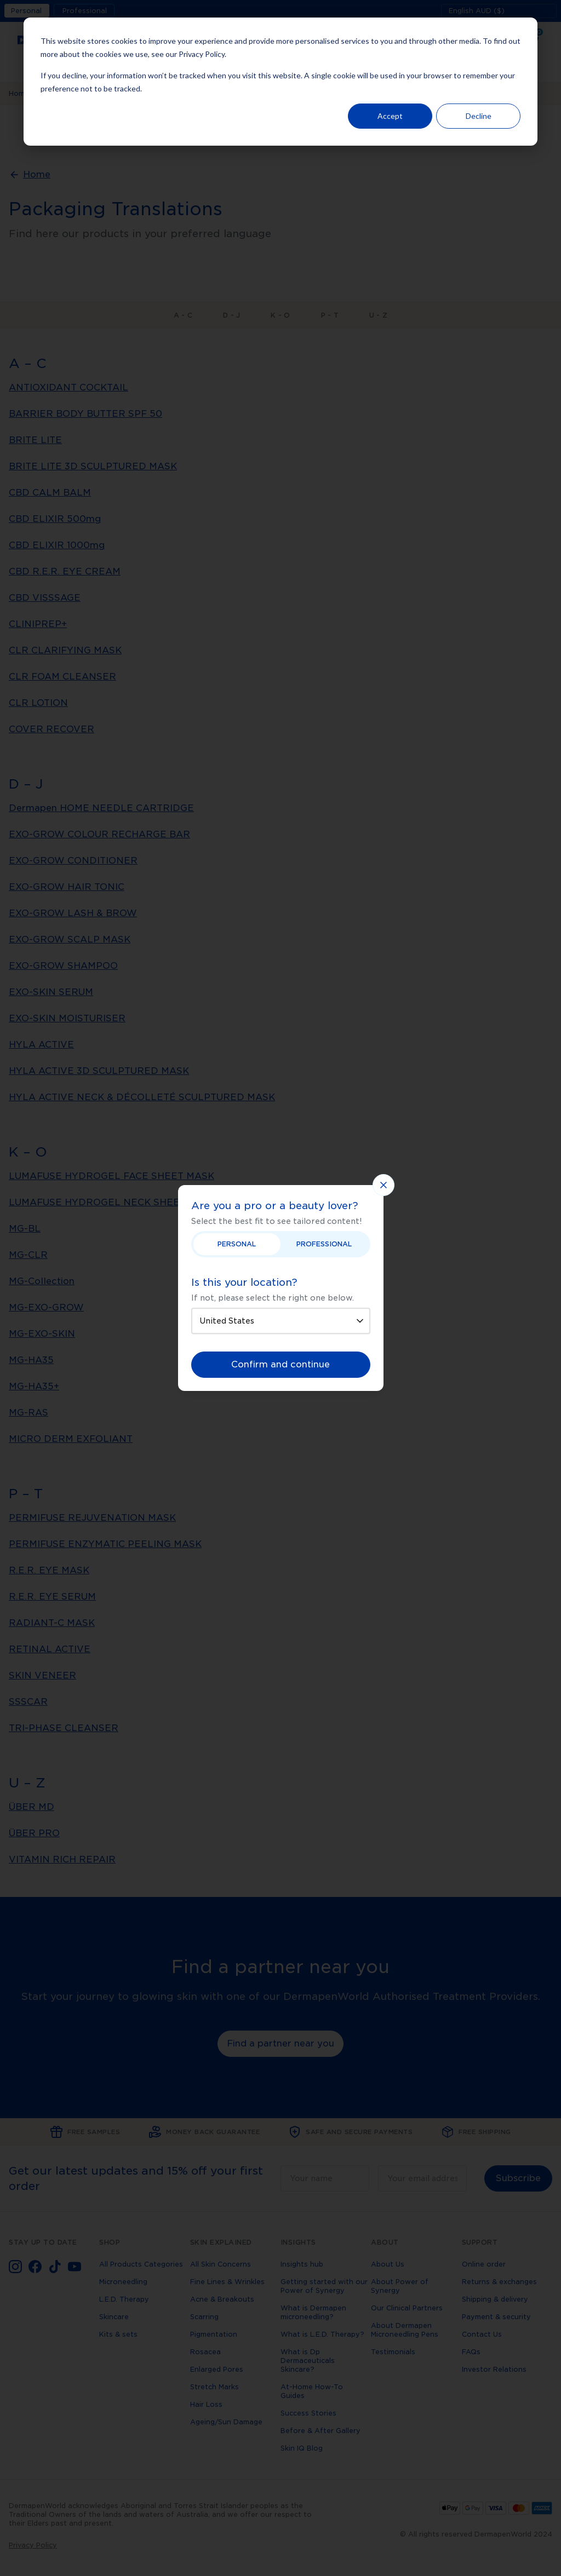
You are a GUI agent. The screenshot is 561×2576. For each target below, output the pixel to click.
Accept (390, 115)
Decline (478, 115)
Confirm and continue (280, 1364)
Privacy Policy (202, 54)
